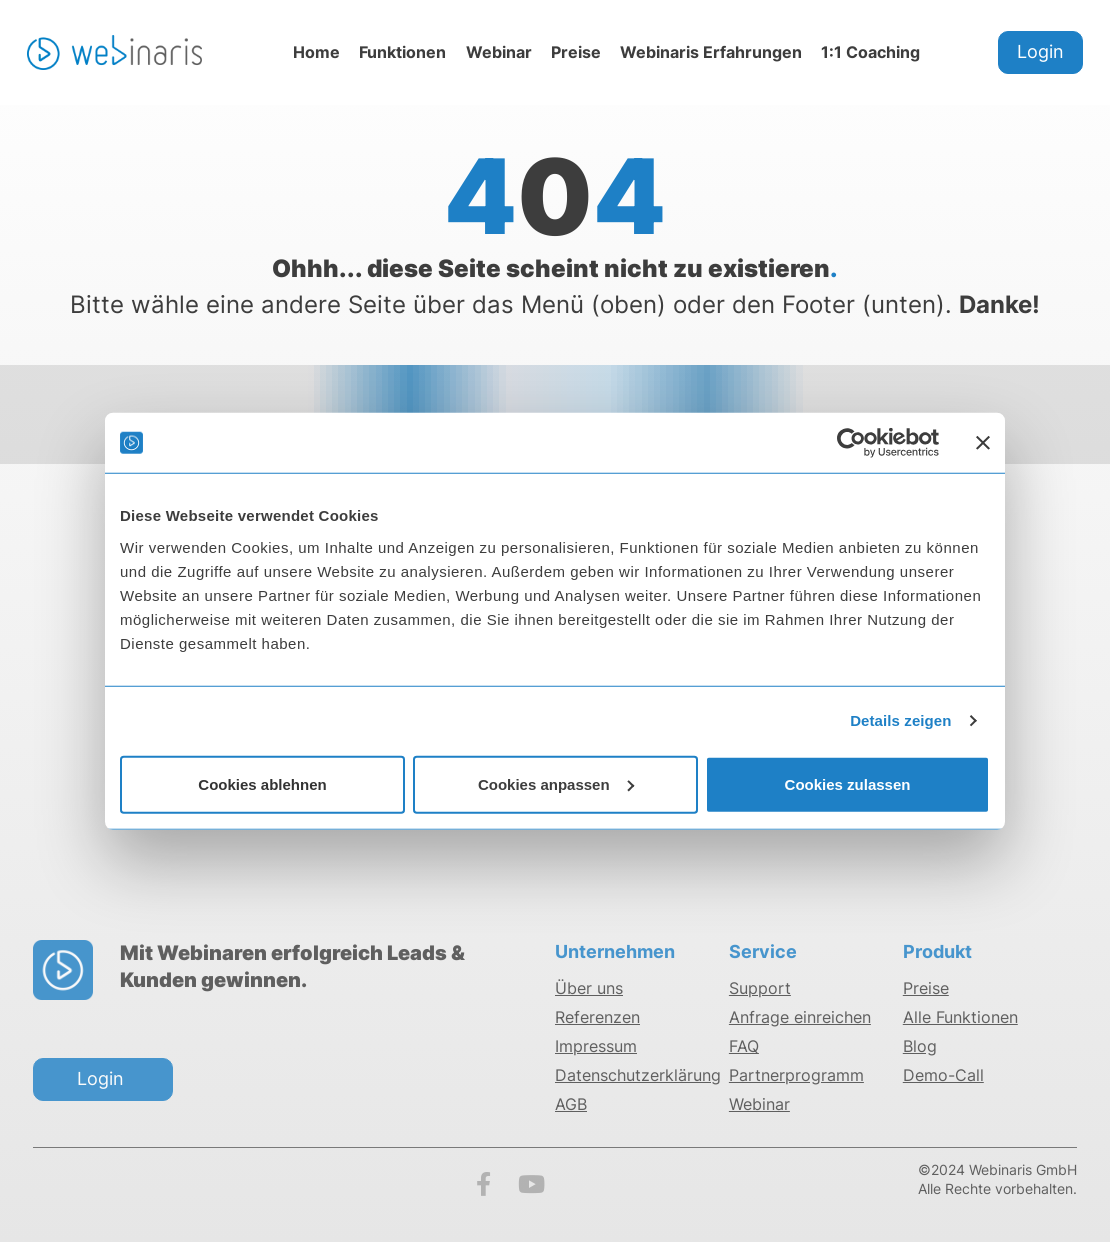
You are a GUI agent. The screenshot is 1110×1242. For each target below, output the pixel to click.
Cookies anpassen (556, 783)
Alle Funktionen (960, 1017)
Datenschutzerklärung (638, 1075)
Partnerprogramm (796, 1075)
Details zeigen (900, 720)
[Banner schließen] (983, 443)
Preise (576, 52)
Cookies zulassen (848, 783)
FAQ (744, 1046)
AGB (571, 1104)
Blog (920, 1046)
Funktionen (402, 52)
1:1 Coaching (870, 52)
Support (760, 988)
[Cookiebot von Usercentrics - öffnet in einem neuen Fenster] (851, 443)
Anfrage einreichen (800, 1017)
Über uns (589, 988)
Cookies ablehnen (262, 783)
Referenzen (597, 1017)
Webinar (499, 52)
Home (316, 52)
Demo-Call (943, 1075)
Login (1040, 51)
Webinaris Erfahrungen (711, 52)
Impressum (596, 1046)
